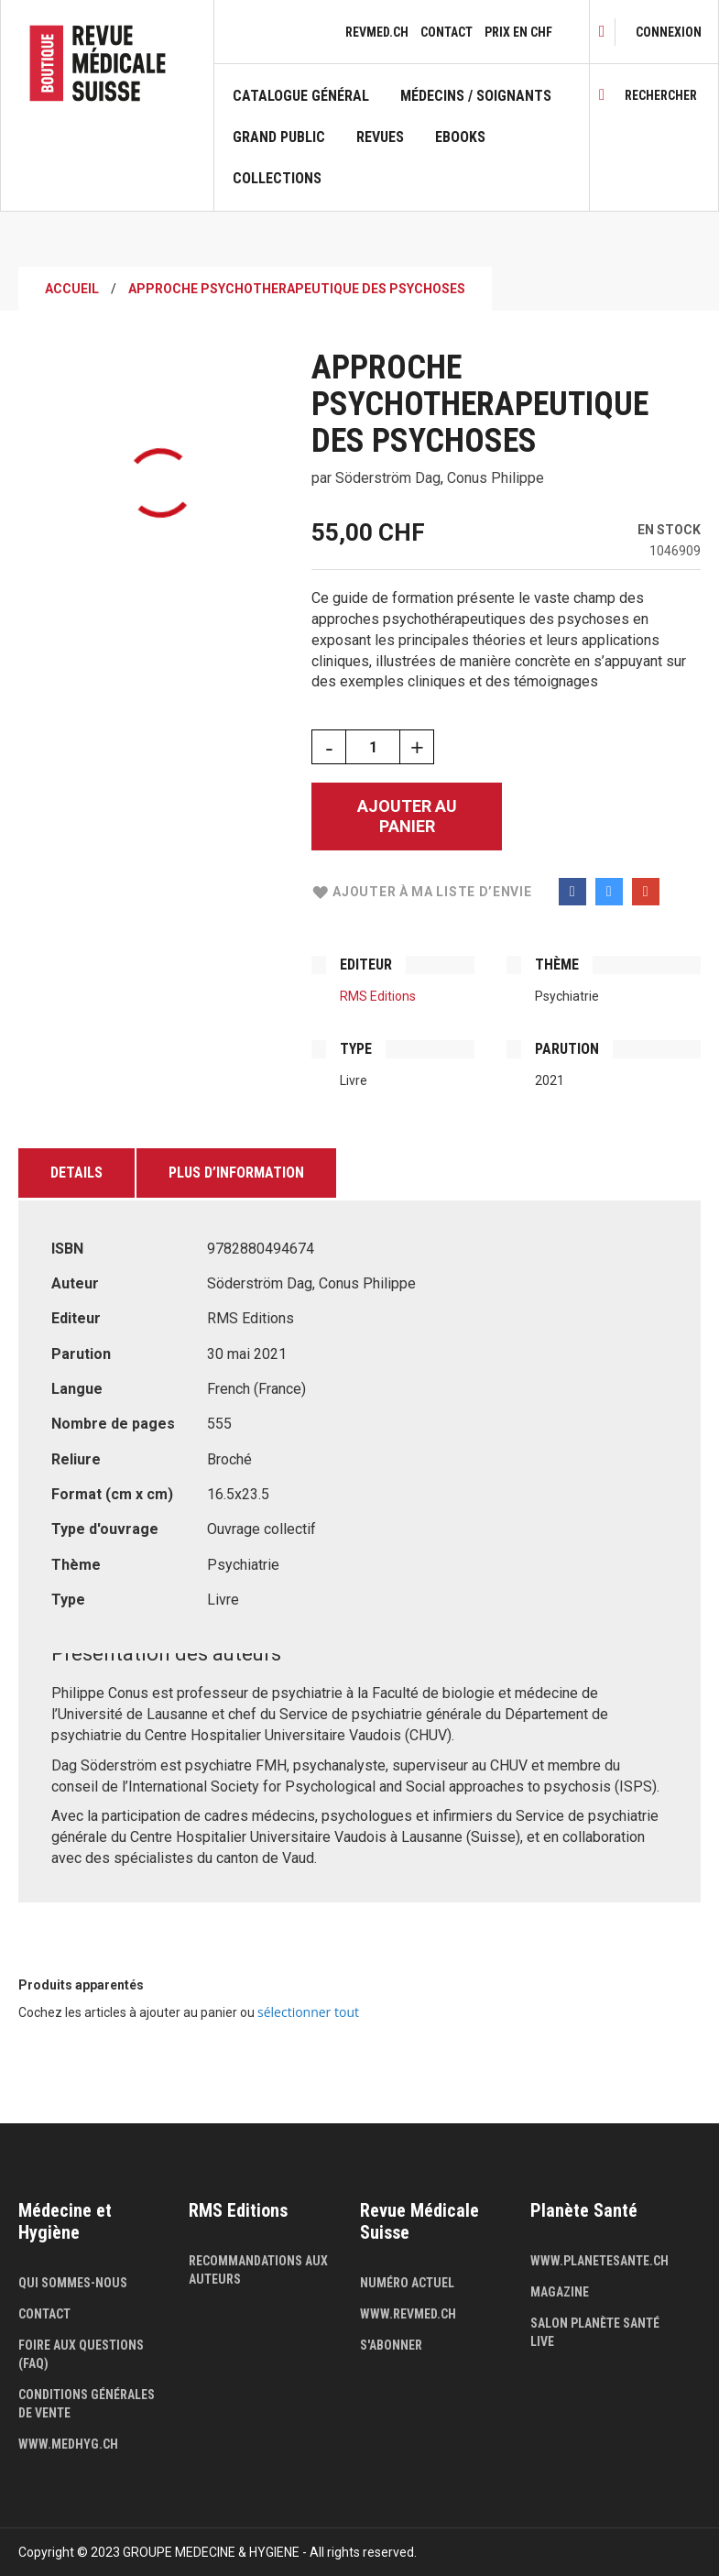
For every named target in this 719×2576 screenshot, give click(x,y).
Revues (380, 137)
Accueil (72, 288)
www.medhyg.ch (68, 2444)
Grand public (279, 137)
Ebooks (460, 137)
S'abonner (391, 2345)
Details (76, 1172)
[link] (669, 32)
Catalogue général (301, 96)
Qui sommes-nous (72, 2282)
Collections (277, 178)
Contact (446, 32)
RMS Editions (378, 996)
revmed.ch (377, 32)
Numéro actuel (407, 2282)
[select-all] (308, 2012)
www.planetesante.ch (599, 2260)
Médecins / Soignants (475, 96)
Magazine (559, 2292)
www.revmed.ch (408, 2314)
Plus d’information (236, 1172)
